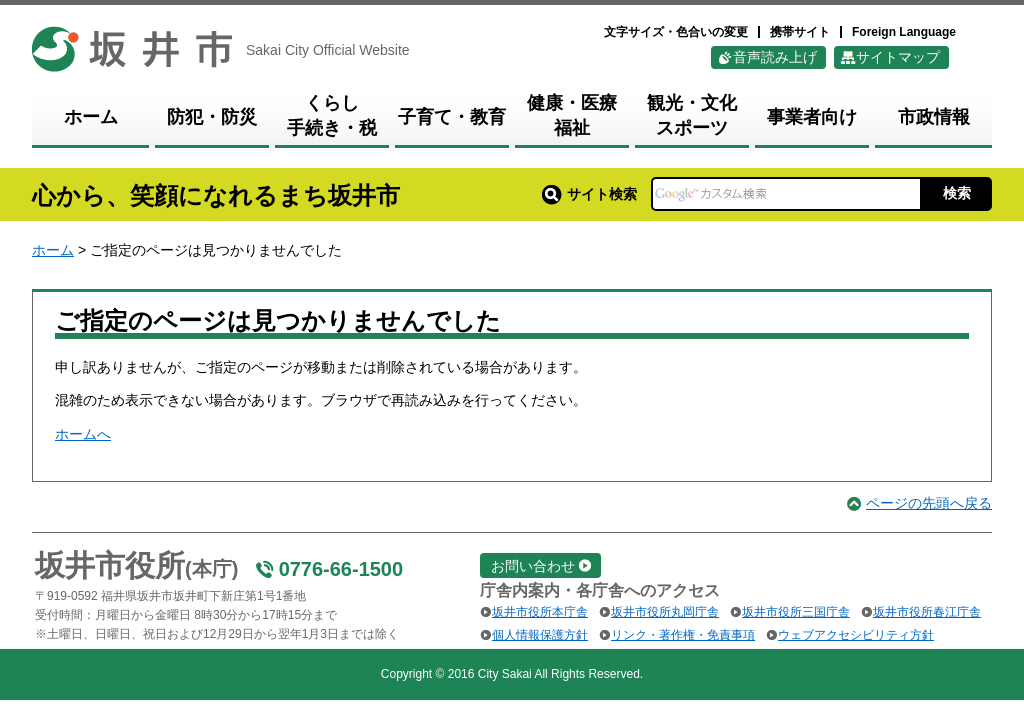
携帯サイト (800, 32)
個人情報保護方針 (540, 635)
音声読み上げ (775, 57)
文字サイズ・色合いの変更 (676, 32)
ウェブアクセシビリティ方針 (856, 635)
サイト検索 (589, 194)
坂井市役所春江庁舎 (927, 612)
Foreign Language (904, 32)
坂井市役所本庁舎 (540, 612)
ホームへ (83, 434)
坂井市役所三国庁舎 (796, 612)
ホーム (53, 250)
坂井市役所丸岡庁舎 (665, 612)
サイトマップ (898, 57)
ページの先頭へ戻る (929, 503)
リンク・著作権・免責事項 (683, 635)
